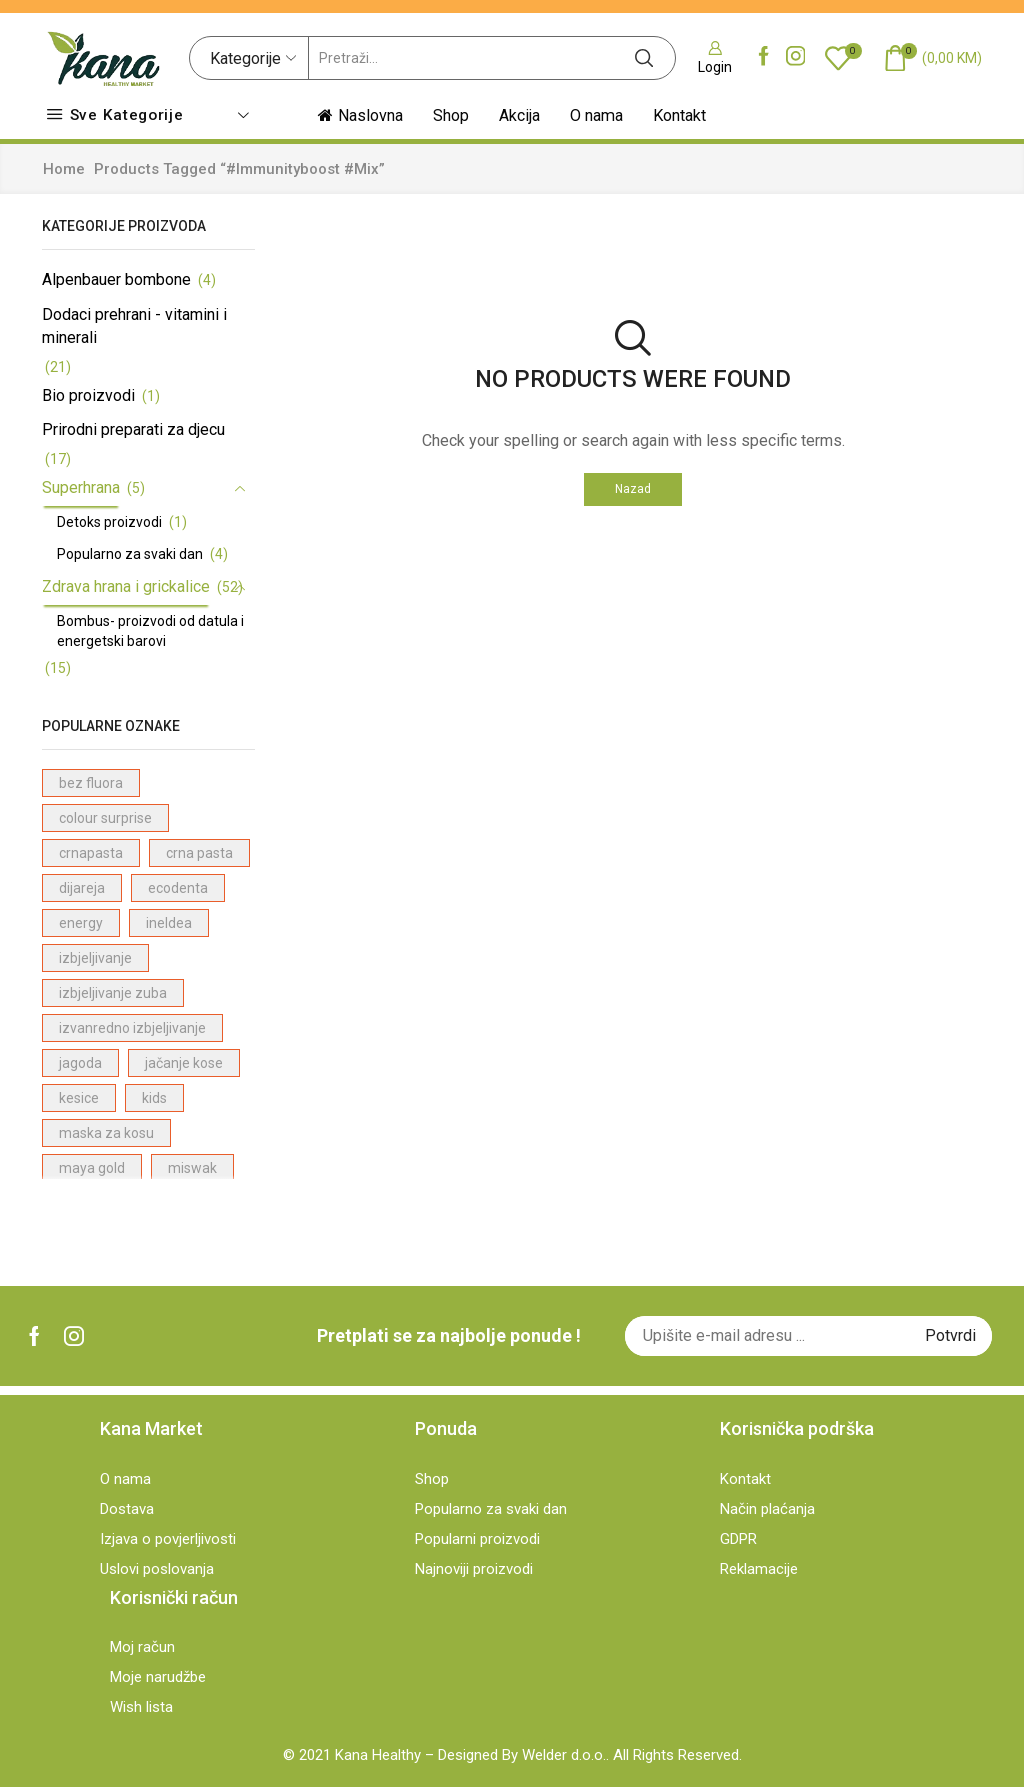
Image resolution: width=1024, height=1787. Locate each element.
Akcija (519, 115)
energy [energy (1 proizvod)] (81, 923)
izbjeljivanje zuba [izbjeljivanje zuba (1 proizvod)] (113, 993)
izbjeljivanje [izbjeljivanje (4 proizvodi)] (95, 958)
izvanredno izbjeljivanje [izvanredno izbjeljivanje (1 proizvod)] (132, 1028)
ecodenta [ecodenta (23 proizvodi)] (178, 888)
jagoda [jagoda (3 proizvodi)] (80, 1063)
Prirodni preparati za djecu (133, 429)
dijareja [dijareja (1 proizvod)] (82, 888)
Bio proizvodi (88, 395)
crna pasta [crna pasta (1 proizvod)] (199, 853)
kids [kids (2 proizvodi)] (154, 1098)
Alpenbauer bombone (116, 279)
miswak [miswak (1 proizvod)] (192, 1168)
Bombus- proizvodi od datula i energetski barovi (150, 631)
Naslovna (360, 115)
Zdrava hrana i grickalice (126, 586)
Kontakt (679, 115)
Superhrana (81, 487)
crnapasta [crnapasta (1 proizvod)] (91, 853)
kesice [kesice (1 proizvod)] (79, 1098)
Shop (451, 115)
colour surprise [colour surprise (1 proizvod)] (105, 818)
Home (64, 169)
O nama (596, 115)
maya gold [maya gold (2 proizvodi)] (92, 1168)
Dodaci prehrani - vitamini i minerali (134, 326)
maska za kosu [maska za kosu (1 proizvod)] (106, 1133)
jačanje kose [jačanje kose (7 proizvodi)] (184, 1063)
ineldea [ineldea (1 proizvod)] (169, 923)
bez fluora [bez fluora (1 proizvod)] (91, 783)
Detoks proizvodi (109, 522)
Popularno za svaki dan (130, 554)
